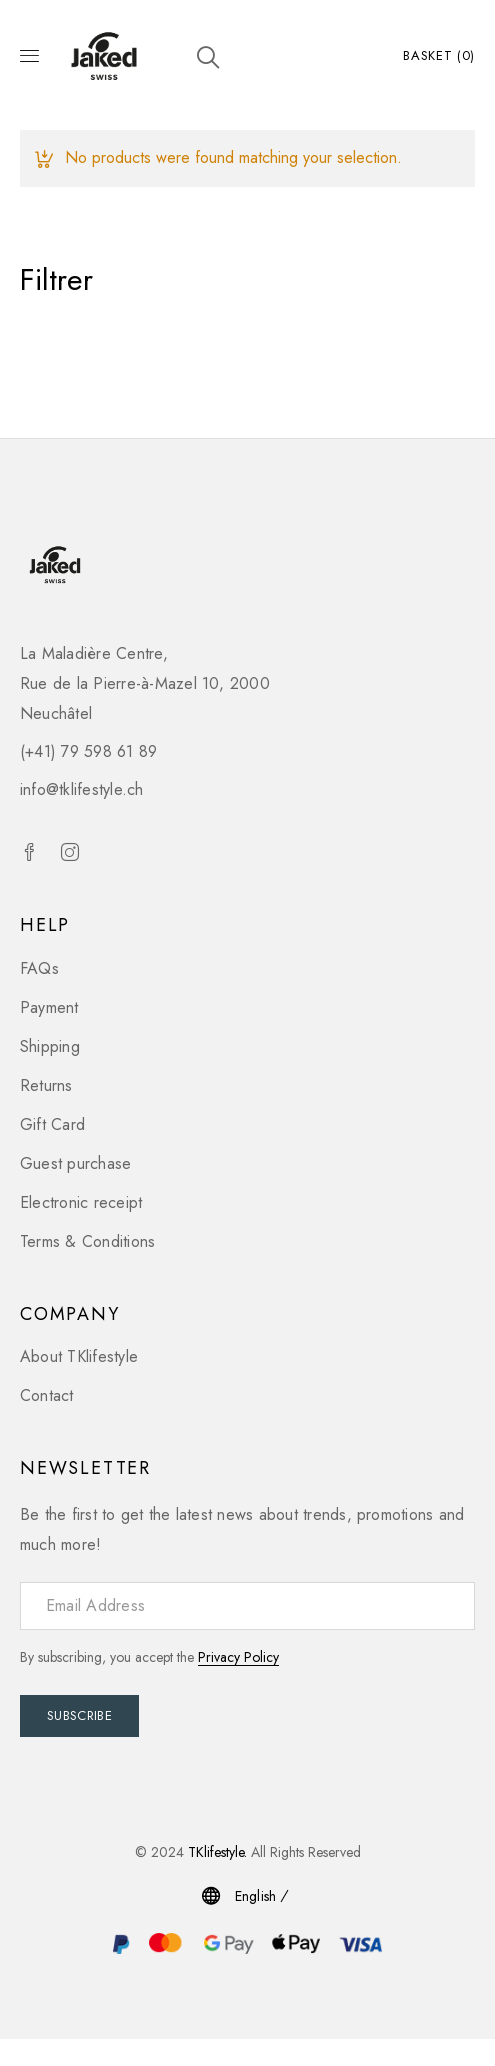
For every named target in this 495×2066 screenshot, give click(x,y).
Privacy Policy (238, 1657)
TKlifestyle (216, 1852)
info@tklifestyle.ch (82, 789)
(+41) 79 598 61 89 (88, 751)
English (255, 1896)
